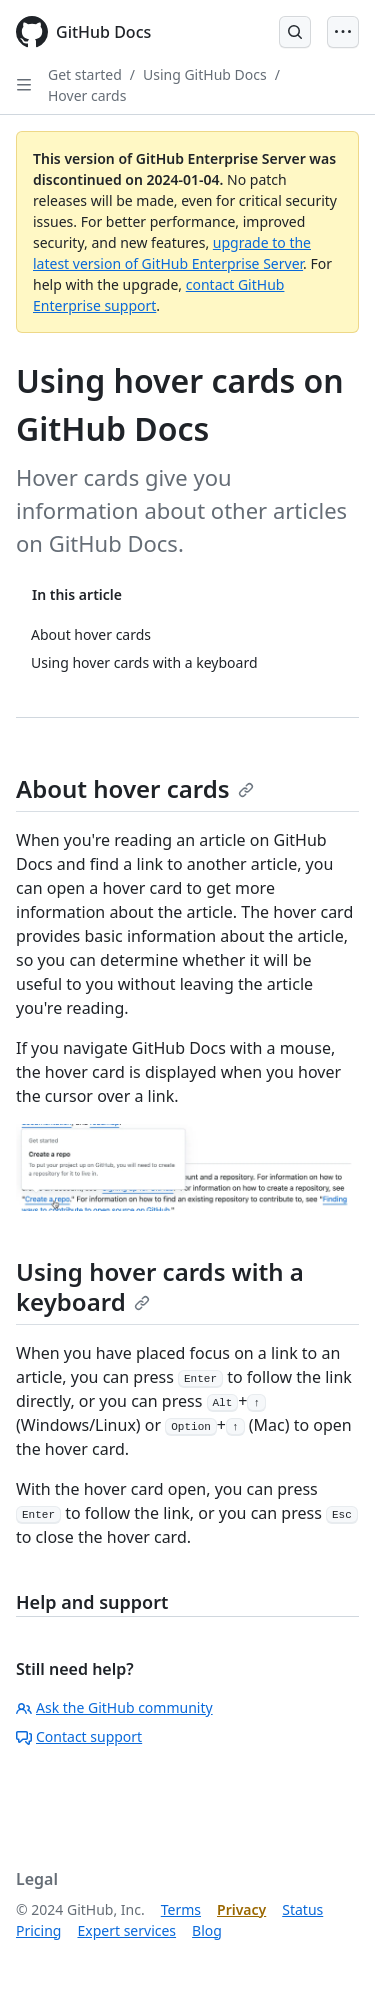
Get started (85, 74)
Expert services (126, 1930)
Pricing (38, 1930)
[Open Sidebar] (24, 85)
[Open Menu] (343, 32)
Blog (207, 1930)
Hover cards (87, 95)
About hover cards (135, 788)
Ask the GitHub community (114, 1707)
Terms (181, 1909)
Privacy (241, 1909)
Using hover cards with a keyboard (160, 1286)
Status (302, 1909)
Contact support (79, 1736)
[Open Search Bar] (295, 32)
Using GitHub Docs (205, 74)
